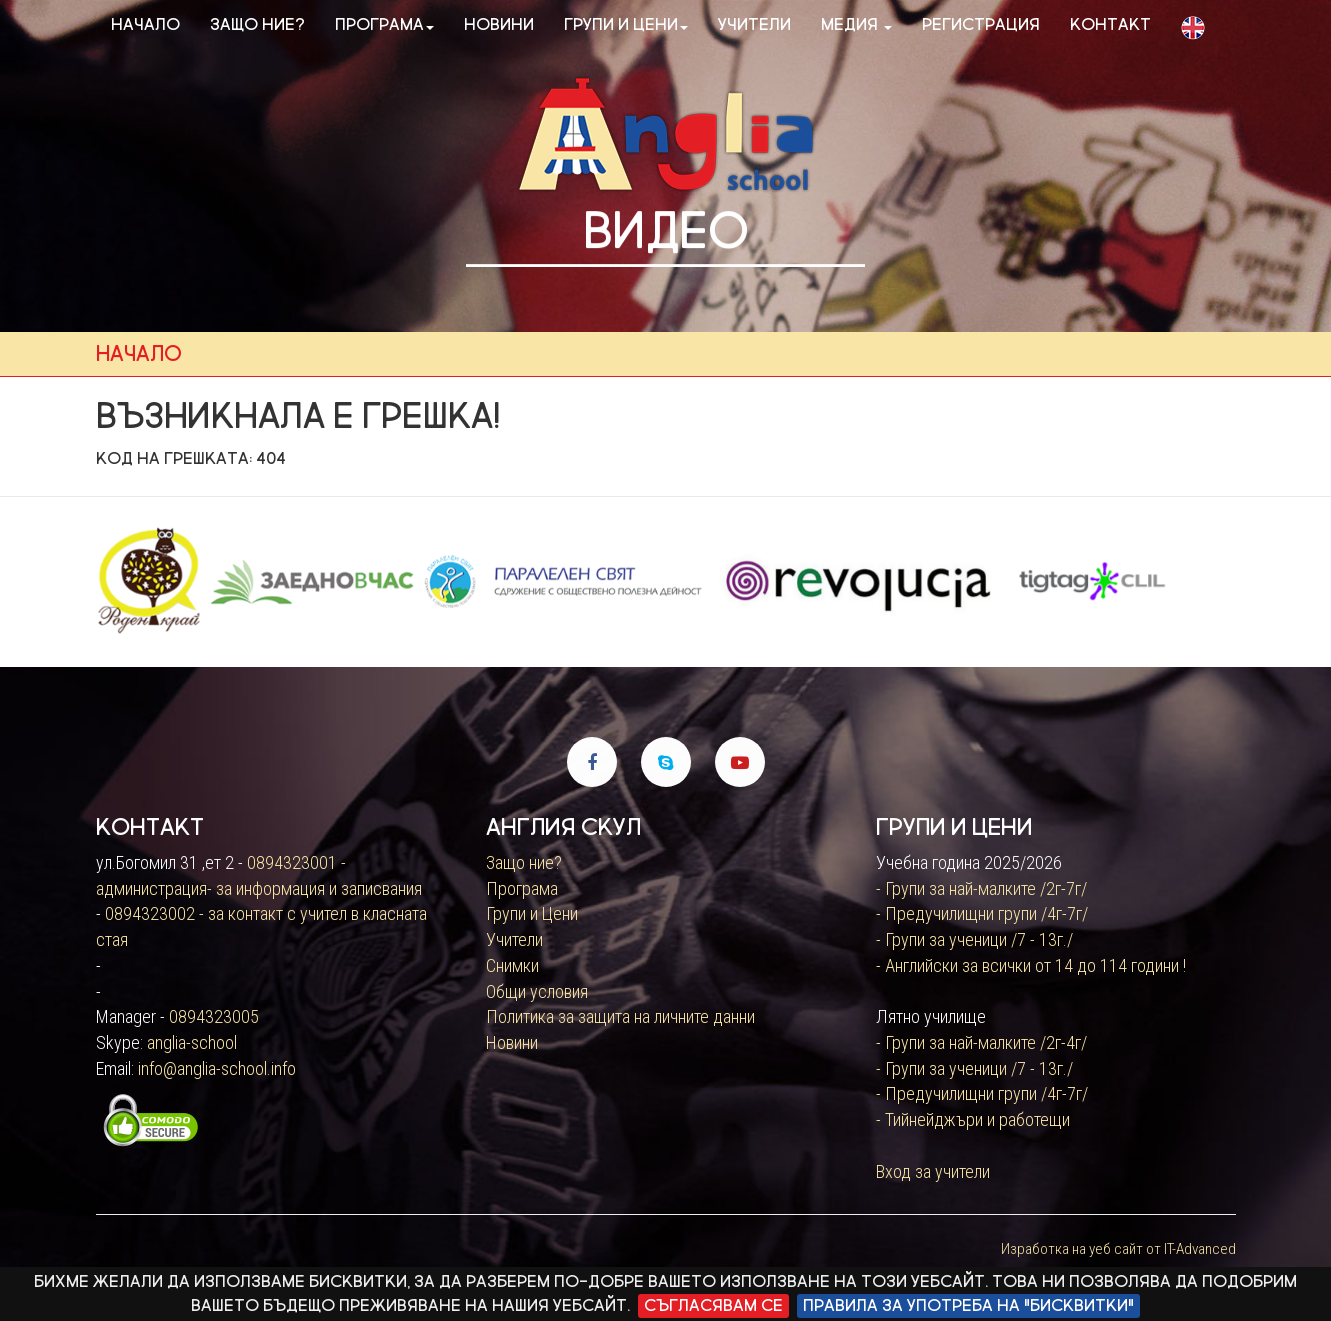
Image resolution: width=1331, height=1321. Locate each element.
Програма (384, 24)
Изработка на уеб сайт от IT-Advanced (1118, 1249)
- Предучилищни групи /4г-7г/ (982, 913)
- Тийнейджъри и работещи (973, 1119)
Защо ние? (257, 24)
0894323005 (214, 1016)
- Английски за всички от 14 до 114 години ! (1031, 965)
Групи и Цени (532, 913)
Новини (499, 24)
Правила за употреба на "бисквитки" (968, 1305)
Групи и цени (626, 24)
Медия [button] (856, 24)
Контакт (1110, 24)
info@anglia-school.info (217, 1068)
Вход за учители (933, 1171)
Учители (754, 24)
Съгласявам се (713, 1305)
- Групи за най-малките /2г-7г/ (981, 888)
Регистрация (981, 24)
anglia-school (192, 1042)
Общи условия (537, 991)
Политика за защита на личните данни (620, 1016)
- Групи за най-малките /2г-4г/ (981, 1042)
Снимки (512, 965)
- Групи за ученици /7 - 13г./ (974, 939)
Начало (145, 24)
